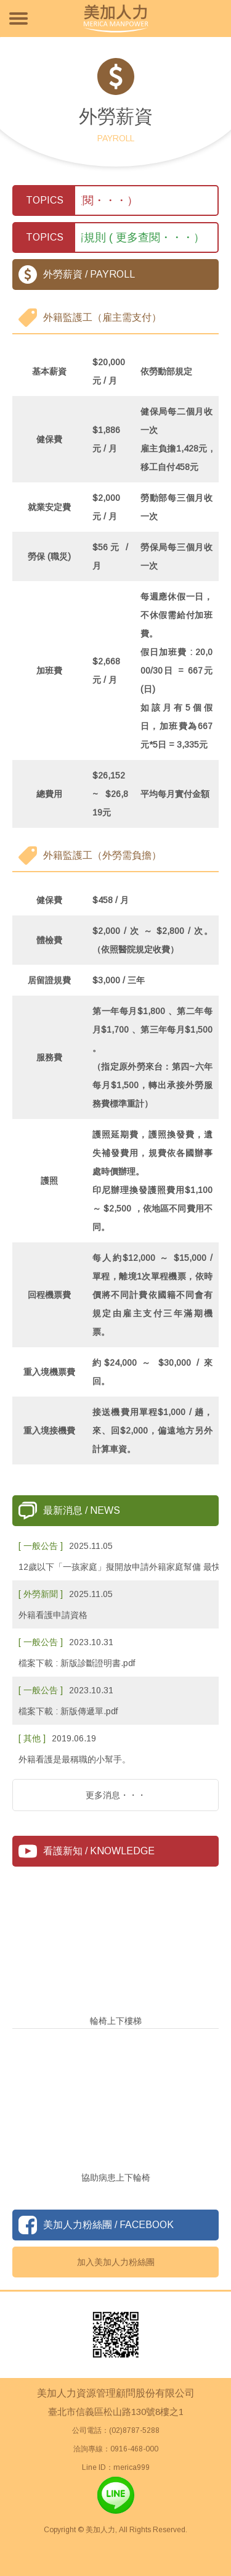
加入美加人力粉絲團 (116, 2262)
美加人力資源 (116, 18)
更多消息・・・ (116, 1795)
